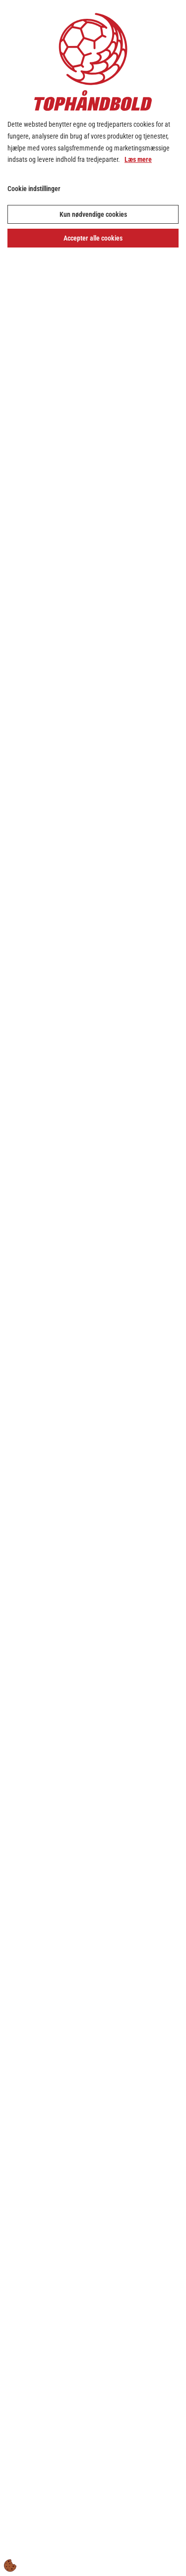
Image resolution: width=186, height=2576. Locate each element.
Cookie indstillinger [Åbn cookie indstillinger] (34, 189)
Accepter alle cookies (93, 238)
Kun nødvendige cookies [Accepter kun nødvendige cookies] (93, 214)
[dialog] (93, 1288)
